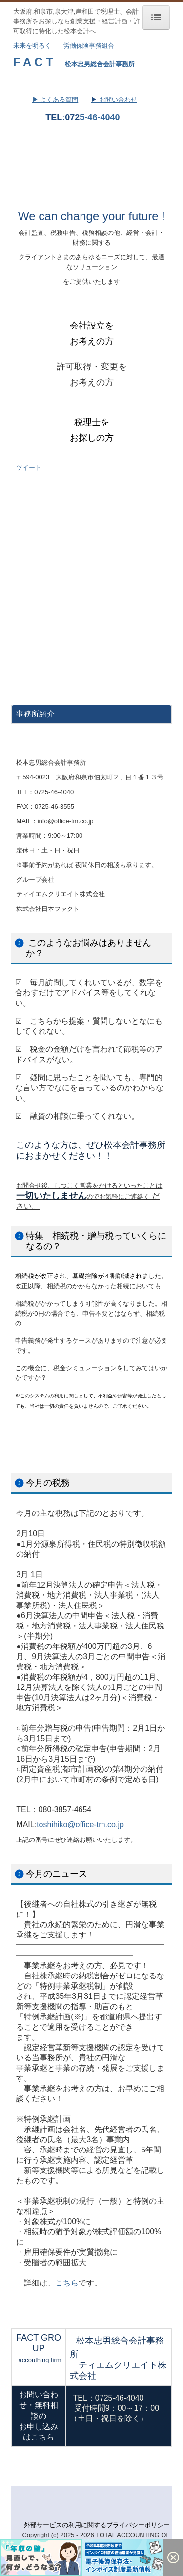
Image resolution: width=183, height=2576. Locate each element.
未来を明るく (32, 45)
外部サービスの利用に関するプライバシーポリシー (97, 2525)
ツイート (28, 467)
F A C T (33, 62)
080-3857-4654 (65, 1809)
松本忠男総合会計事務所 (100, 64)
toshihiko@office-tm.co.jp (80, 1825)
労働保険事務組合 (88, 45)
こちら (67, 2283)
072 (72, 117)
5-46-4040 (100, 117)
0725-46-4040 (54, 791)
